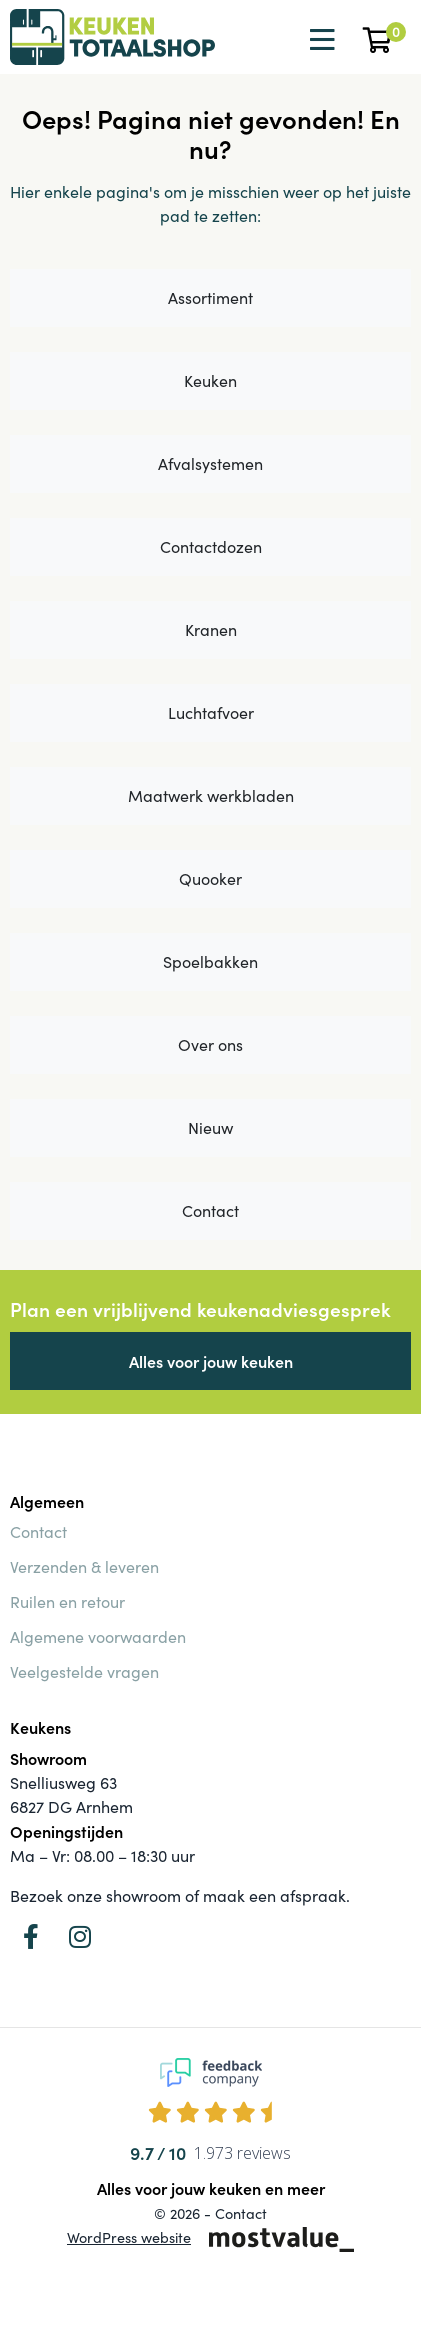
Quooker (210, 878)
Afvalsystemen (210, 463)
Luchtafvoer (211, 712)
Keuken (210, 380)
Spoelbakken (210, 961)
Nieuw (210, 1127)
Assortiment (210, 297)
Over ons (210, 1044)
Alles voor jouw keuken (211, 1361)
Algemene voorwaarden (98, 1636)
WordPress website (129, 2237)
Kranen (211, 629)
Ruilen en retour (67, 1601)
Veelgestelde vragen (84, 1671)
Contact (210, 1210)
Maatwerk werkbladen (211, 795)
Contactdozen (211, 546)
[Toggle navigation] (320, 40)
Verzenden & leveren (84, 1566)
